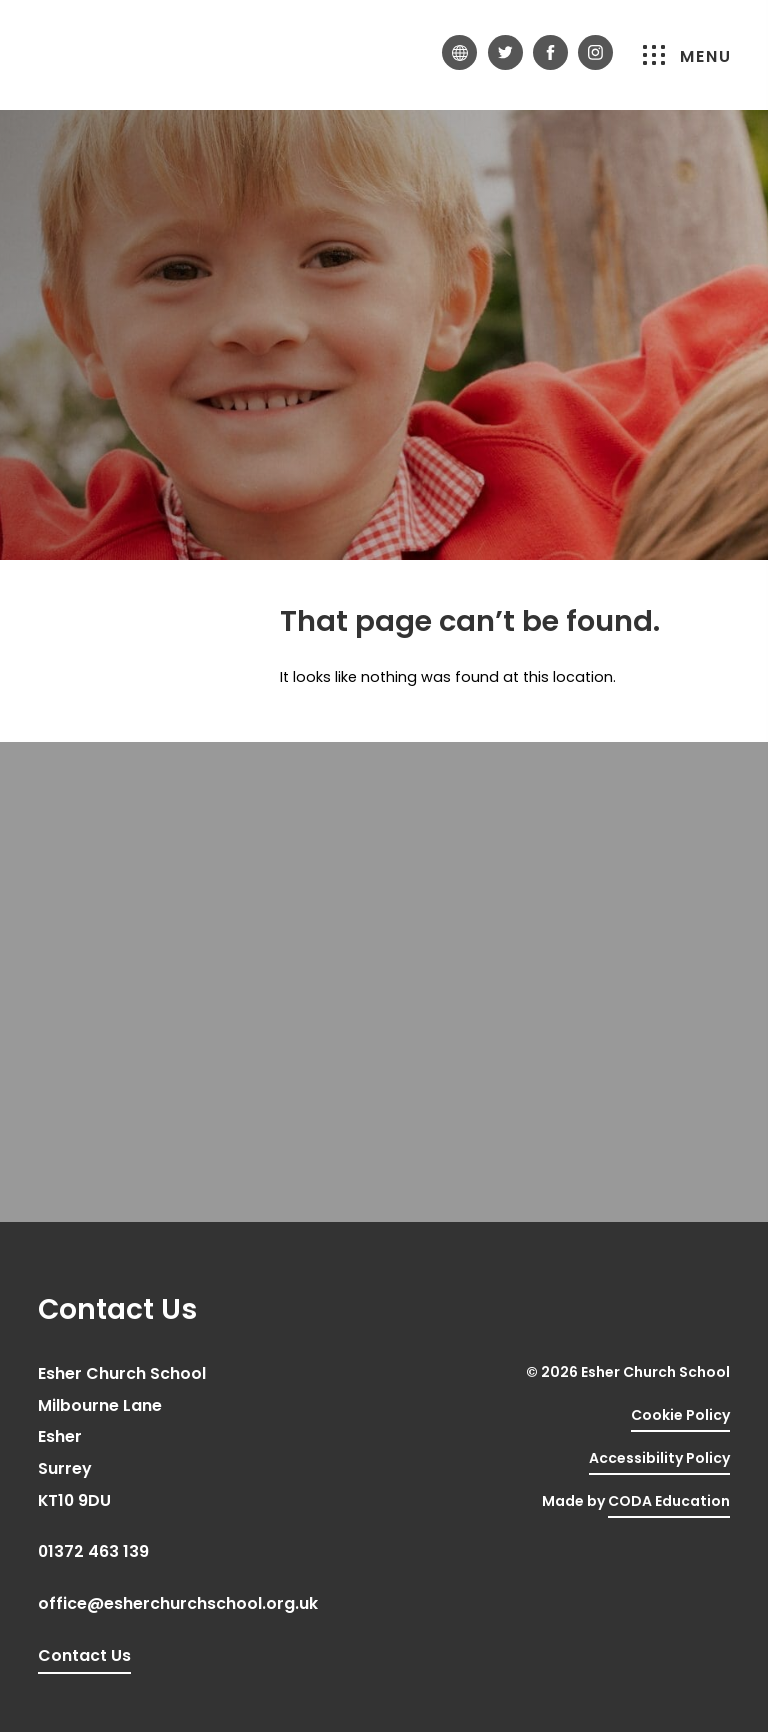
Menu (687, 56)
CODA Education (669, 1501)
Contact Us (84, 1655)
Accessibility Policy (659, 1458)
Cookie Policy (680, 1415)
